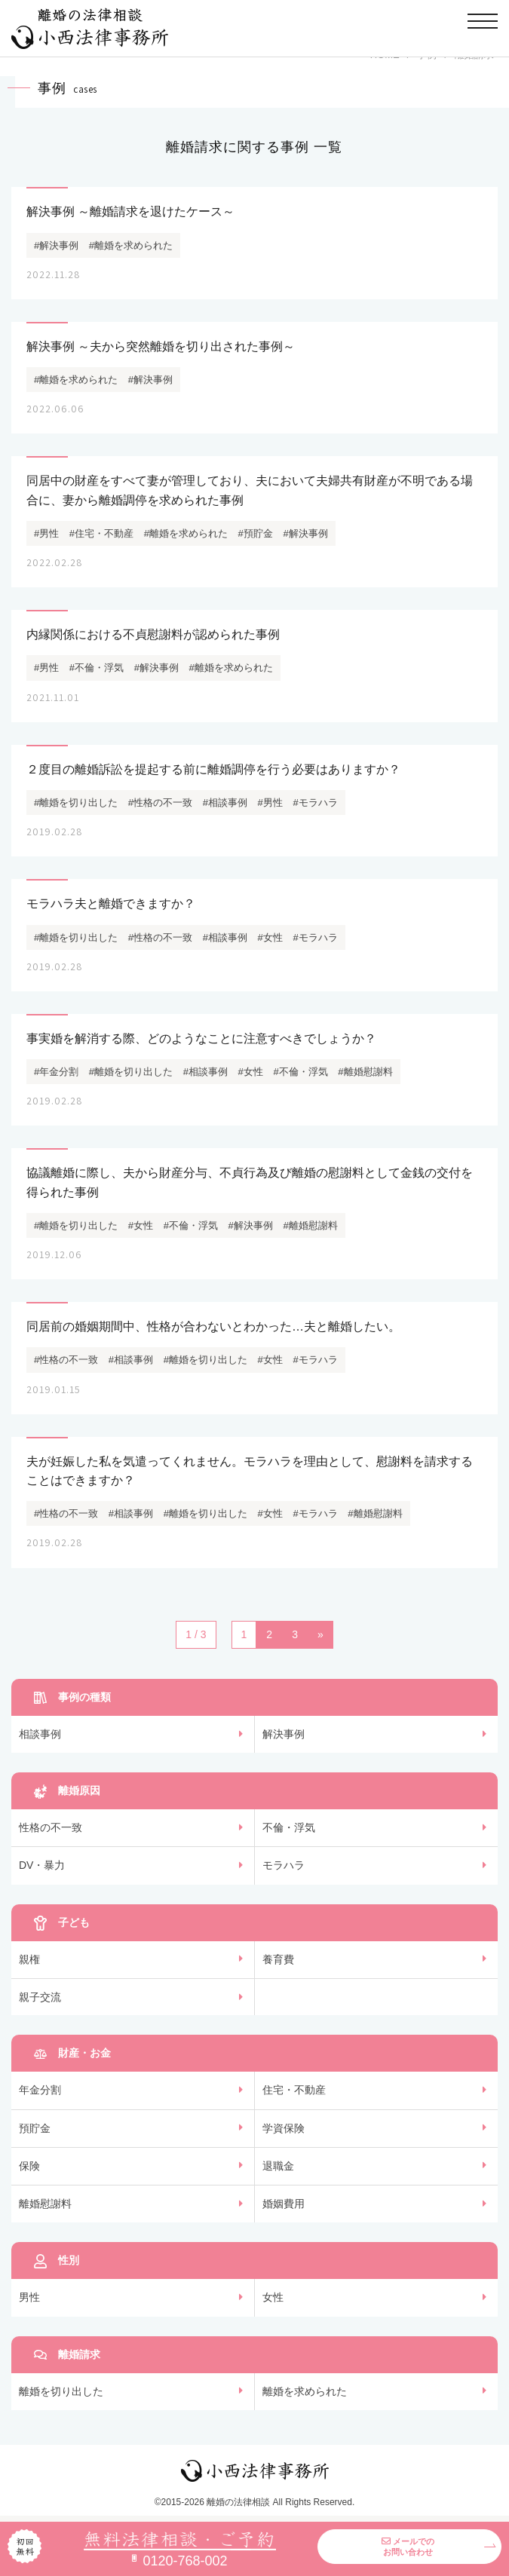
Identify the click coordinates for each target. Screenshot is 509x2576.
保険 (29, 2166)
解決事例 (283, 1734)
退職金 (278, 2166)
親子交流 (40, 1997)
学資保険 (283, 2128)
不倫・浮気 (288, 1827)
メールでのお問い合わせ (408, 2546)
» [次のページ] (320, 1634)
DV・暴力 (42, 1865)
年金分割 (40, 2090)
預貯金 (35, 2128)
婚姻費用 (283, 2204)
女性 (273, 2297)
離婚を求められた (304, 2391)
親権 (29, 1959)
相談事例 (40, 1734)
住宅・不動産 (294, 2090)
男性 (29, 2297)
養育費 (278, 1959)
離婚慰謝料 (45, 2204)
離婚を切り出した (61, 2391)
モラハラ (283, 1865)
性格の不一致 (50, 1827)
